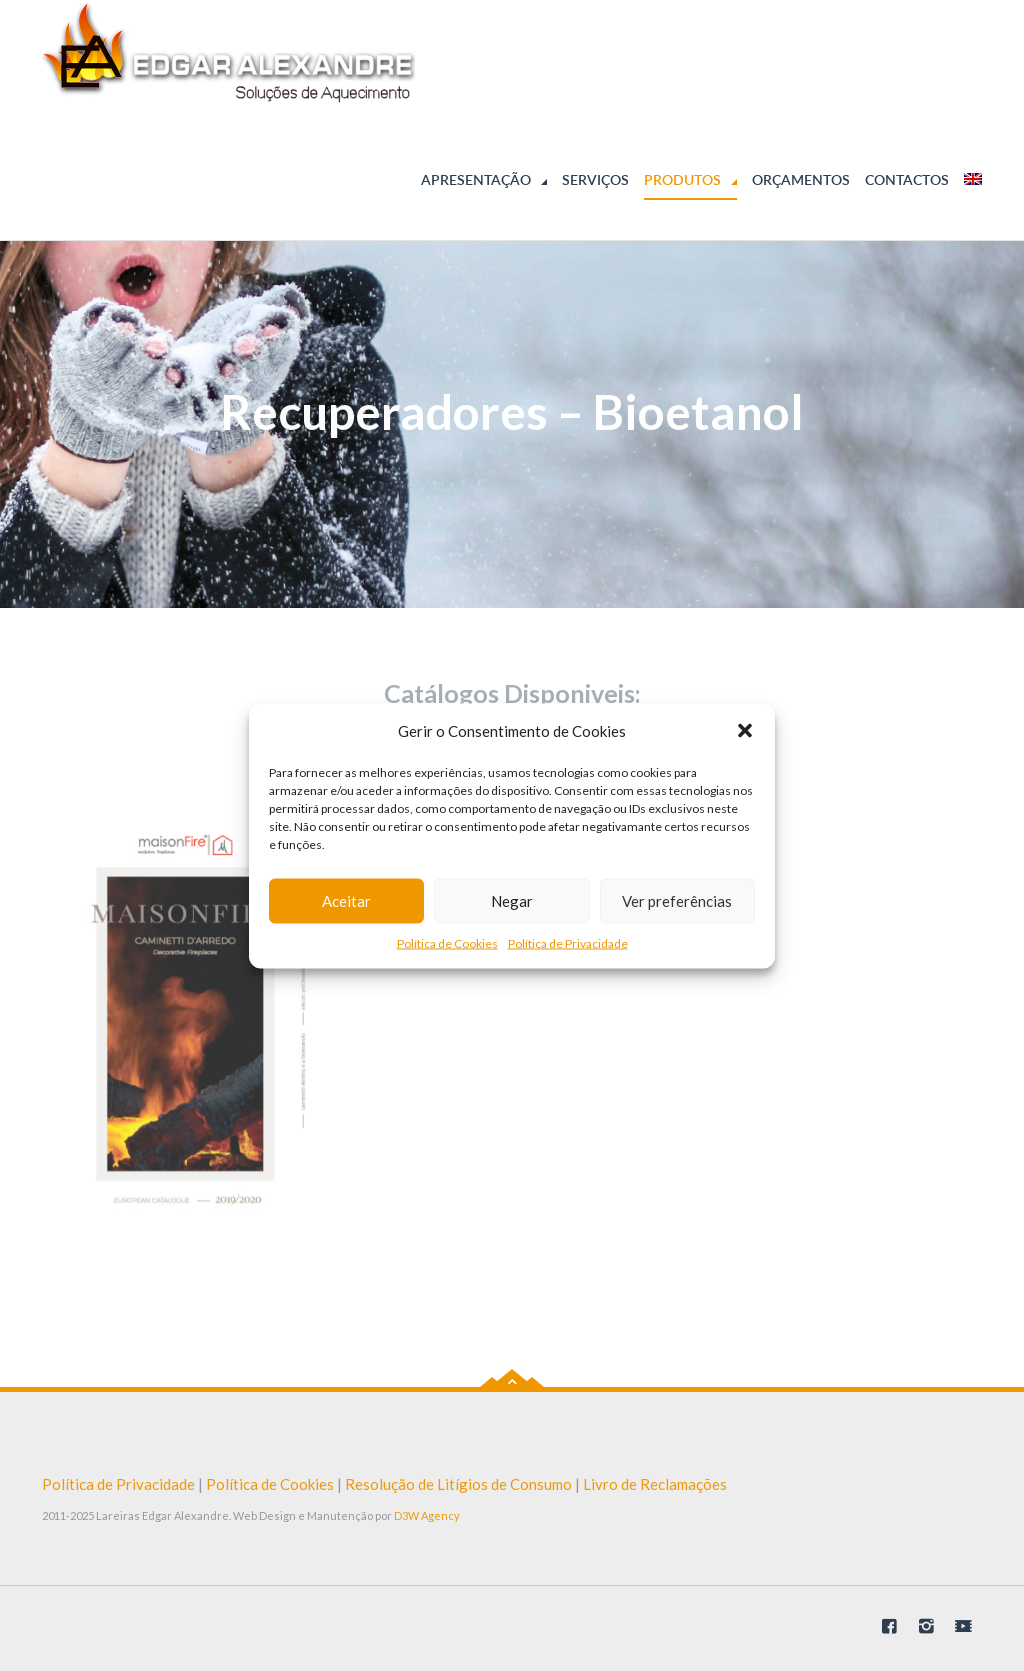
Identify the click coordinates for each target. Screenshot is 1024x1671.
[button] (745, 731)
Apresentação (476, 179)
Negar (512, 901)
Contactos (907, 179)
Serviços (595, 179)
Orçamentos (801, 179)
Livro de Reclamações (655, 1484)
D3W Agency (427, 1515)
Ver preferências (677, 901)
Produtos (682, 179)
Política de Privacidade (568, 942)
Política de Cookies (447, 942)
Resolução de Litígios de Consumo (458, 1484)
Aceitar (346, 901)
